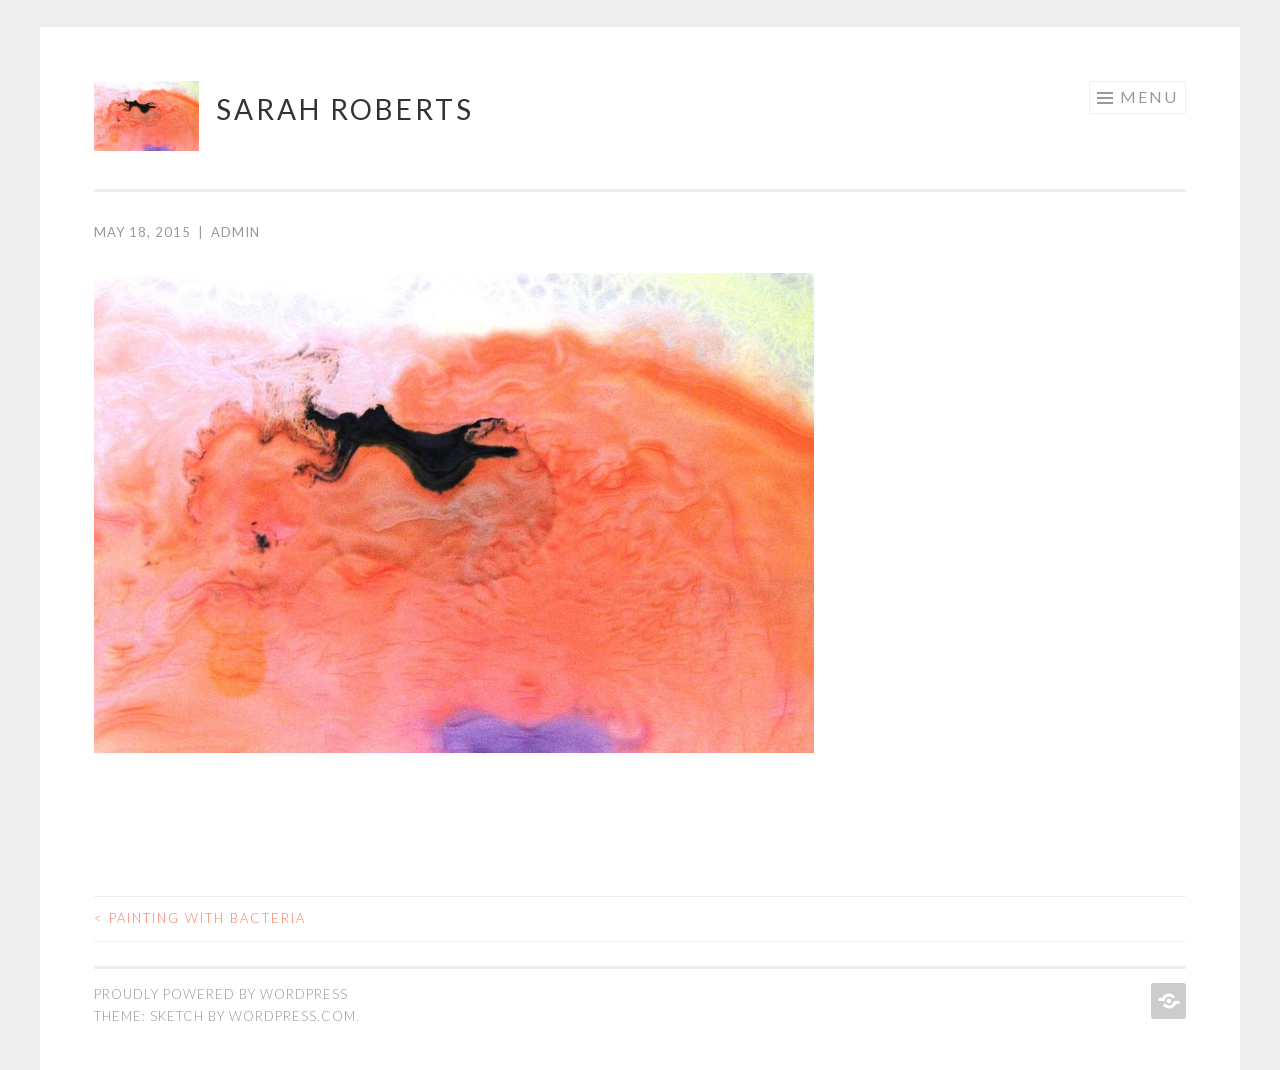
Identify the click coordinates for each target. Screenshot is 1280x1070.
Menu (1149, 96)
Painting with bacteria (200, 918)
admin (235, 232)
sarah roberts (345, 109)
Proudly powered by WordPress (221, 994)
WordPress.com (292, 1016)
